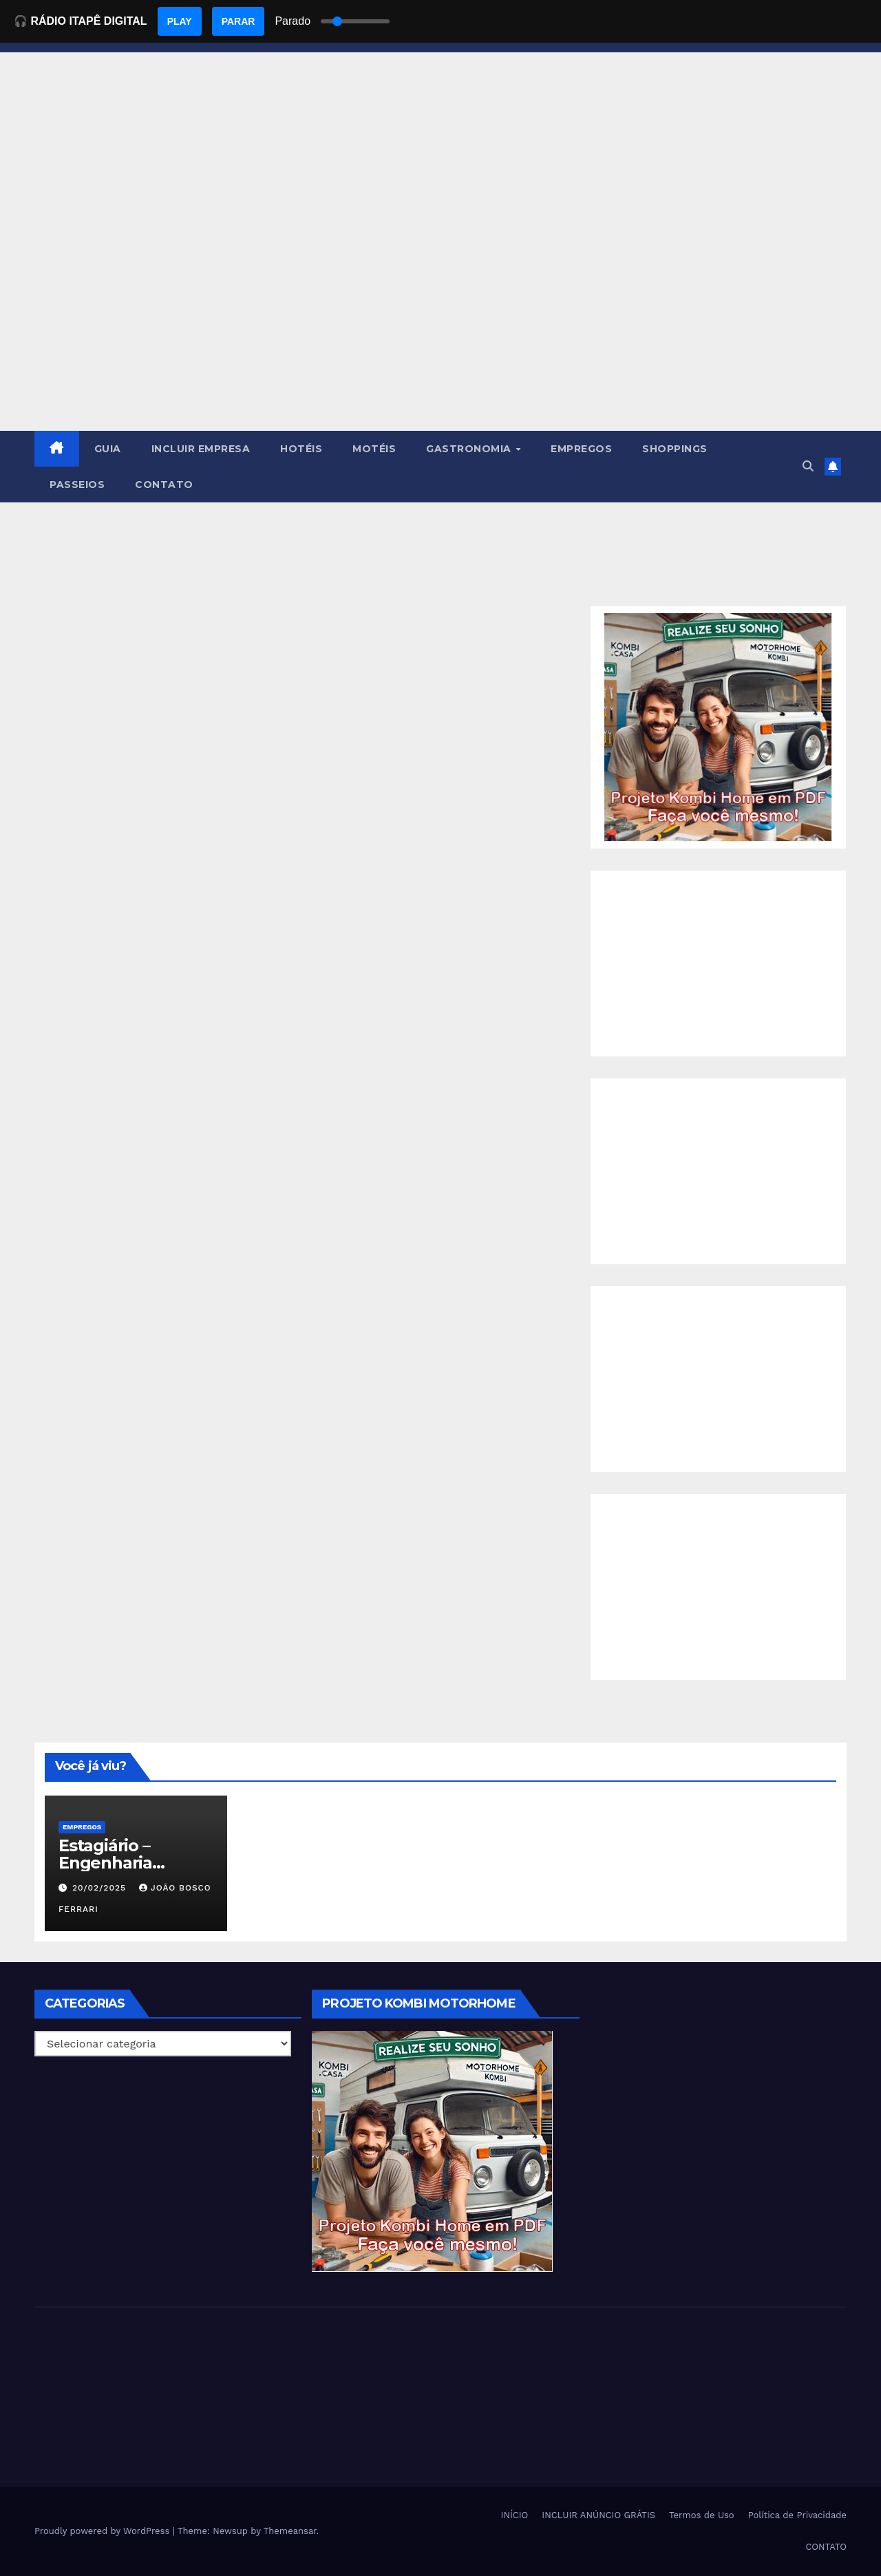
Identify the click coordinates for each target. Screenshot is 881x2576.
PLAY (179, 21)
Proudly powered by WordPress (103, 2531)
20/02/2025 (100, 1888)
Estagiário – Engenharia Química (105, 1862)
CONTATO (164, 484)
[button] (808, 466)
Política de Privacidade (797, 2515)
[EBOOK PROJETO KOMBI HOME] (718, 726)
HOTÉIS (301, 449)
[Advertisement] (440, 327)
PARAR (238, 21)
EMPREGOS (581, 449)
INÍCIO (515, 2515)
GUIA (107, 449)
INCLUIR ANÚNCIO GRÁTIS (598, 2515)
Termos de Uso (701, 2515)
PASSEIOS (77, 484)
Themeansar (290, 2531)
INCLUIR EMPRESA (201, 449)
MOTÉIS (374, 449)
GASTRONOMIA (470, 449)
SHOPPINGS (675, 449)
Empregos (82, 1827)
